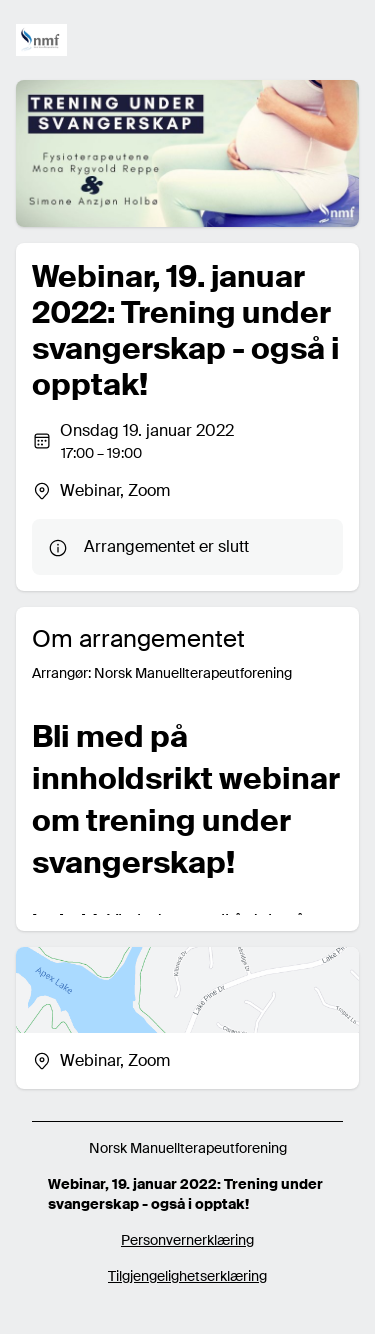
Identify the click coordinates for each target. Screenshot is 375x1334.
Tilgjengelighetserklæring (187, 1276)
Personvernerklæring (187, 1240)
